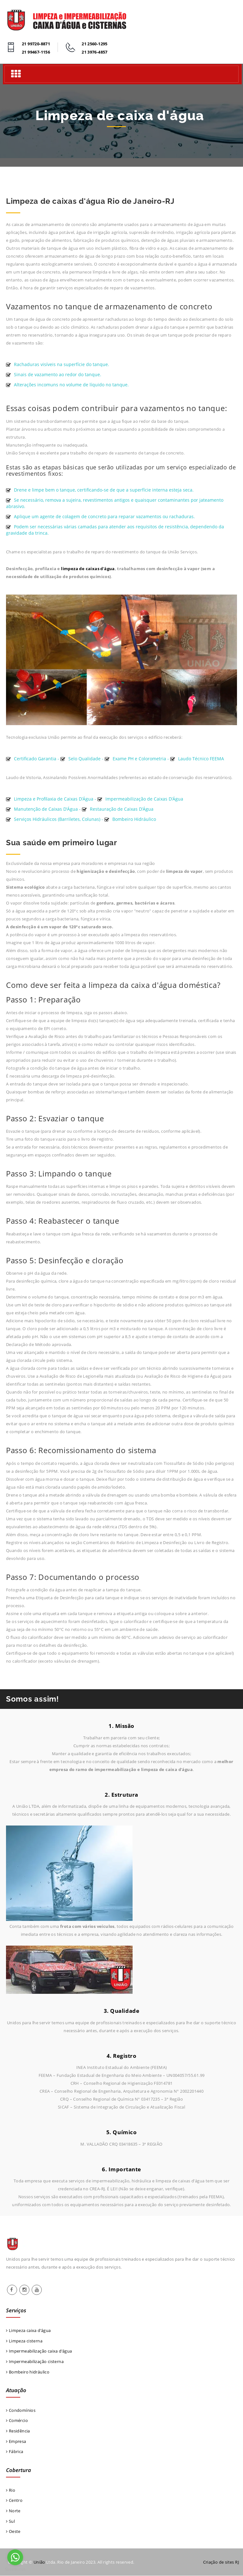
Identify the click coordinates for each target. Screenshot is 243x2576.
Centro (14, 2500)
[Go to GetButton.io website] (15, 2569)
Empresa (16, 2441)
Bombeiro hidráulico (27, 2372)
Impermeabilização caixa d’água (39, 2351)
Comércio (17, 2421)
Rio (10, 2490)
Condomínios (20, 2410)
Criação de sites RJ (221, 2562)
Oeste (13, 2532)
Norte (13, 2511)
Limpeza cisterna (24, 2341)
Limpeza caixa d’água (28, 2330)
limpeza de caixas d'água (88, 568)
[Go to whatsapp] (15, 2557)
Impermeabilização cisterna (35, 2361)
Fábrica (14, 2452)
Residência (18, 2431)
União (39, 2562)
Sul (10, 2521)
